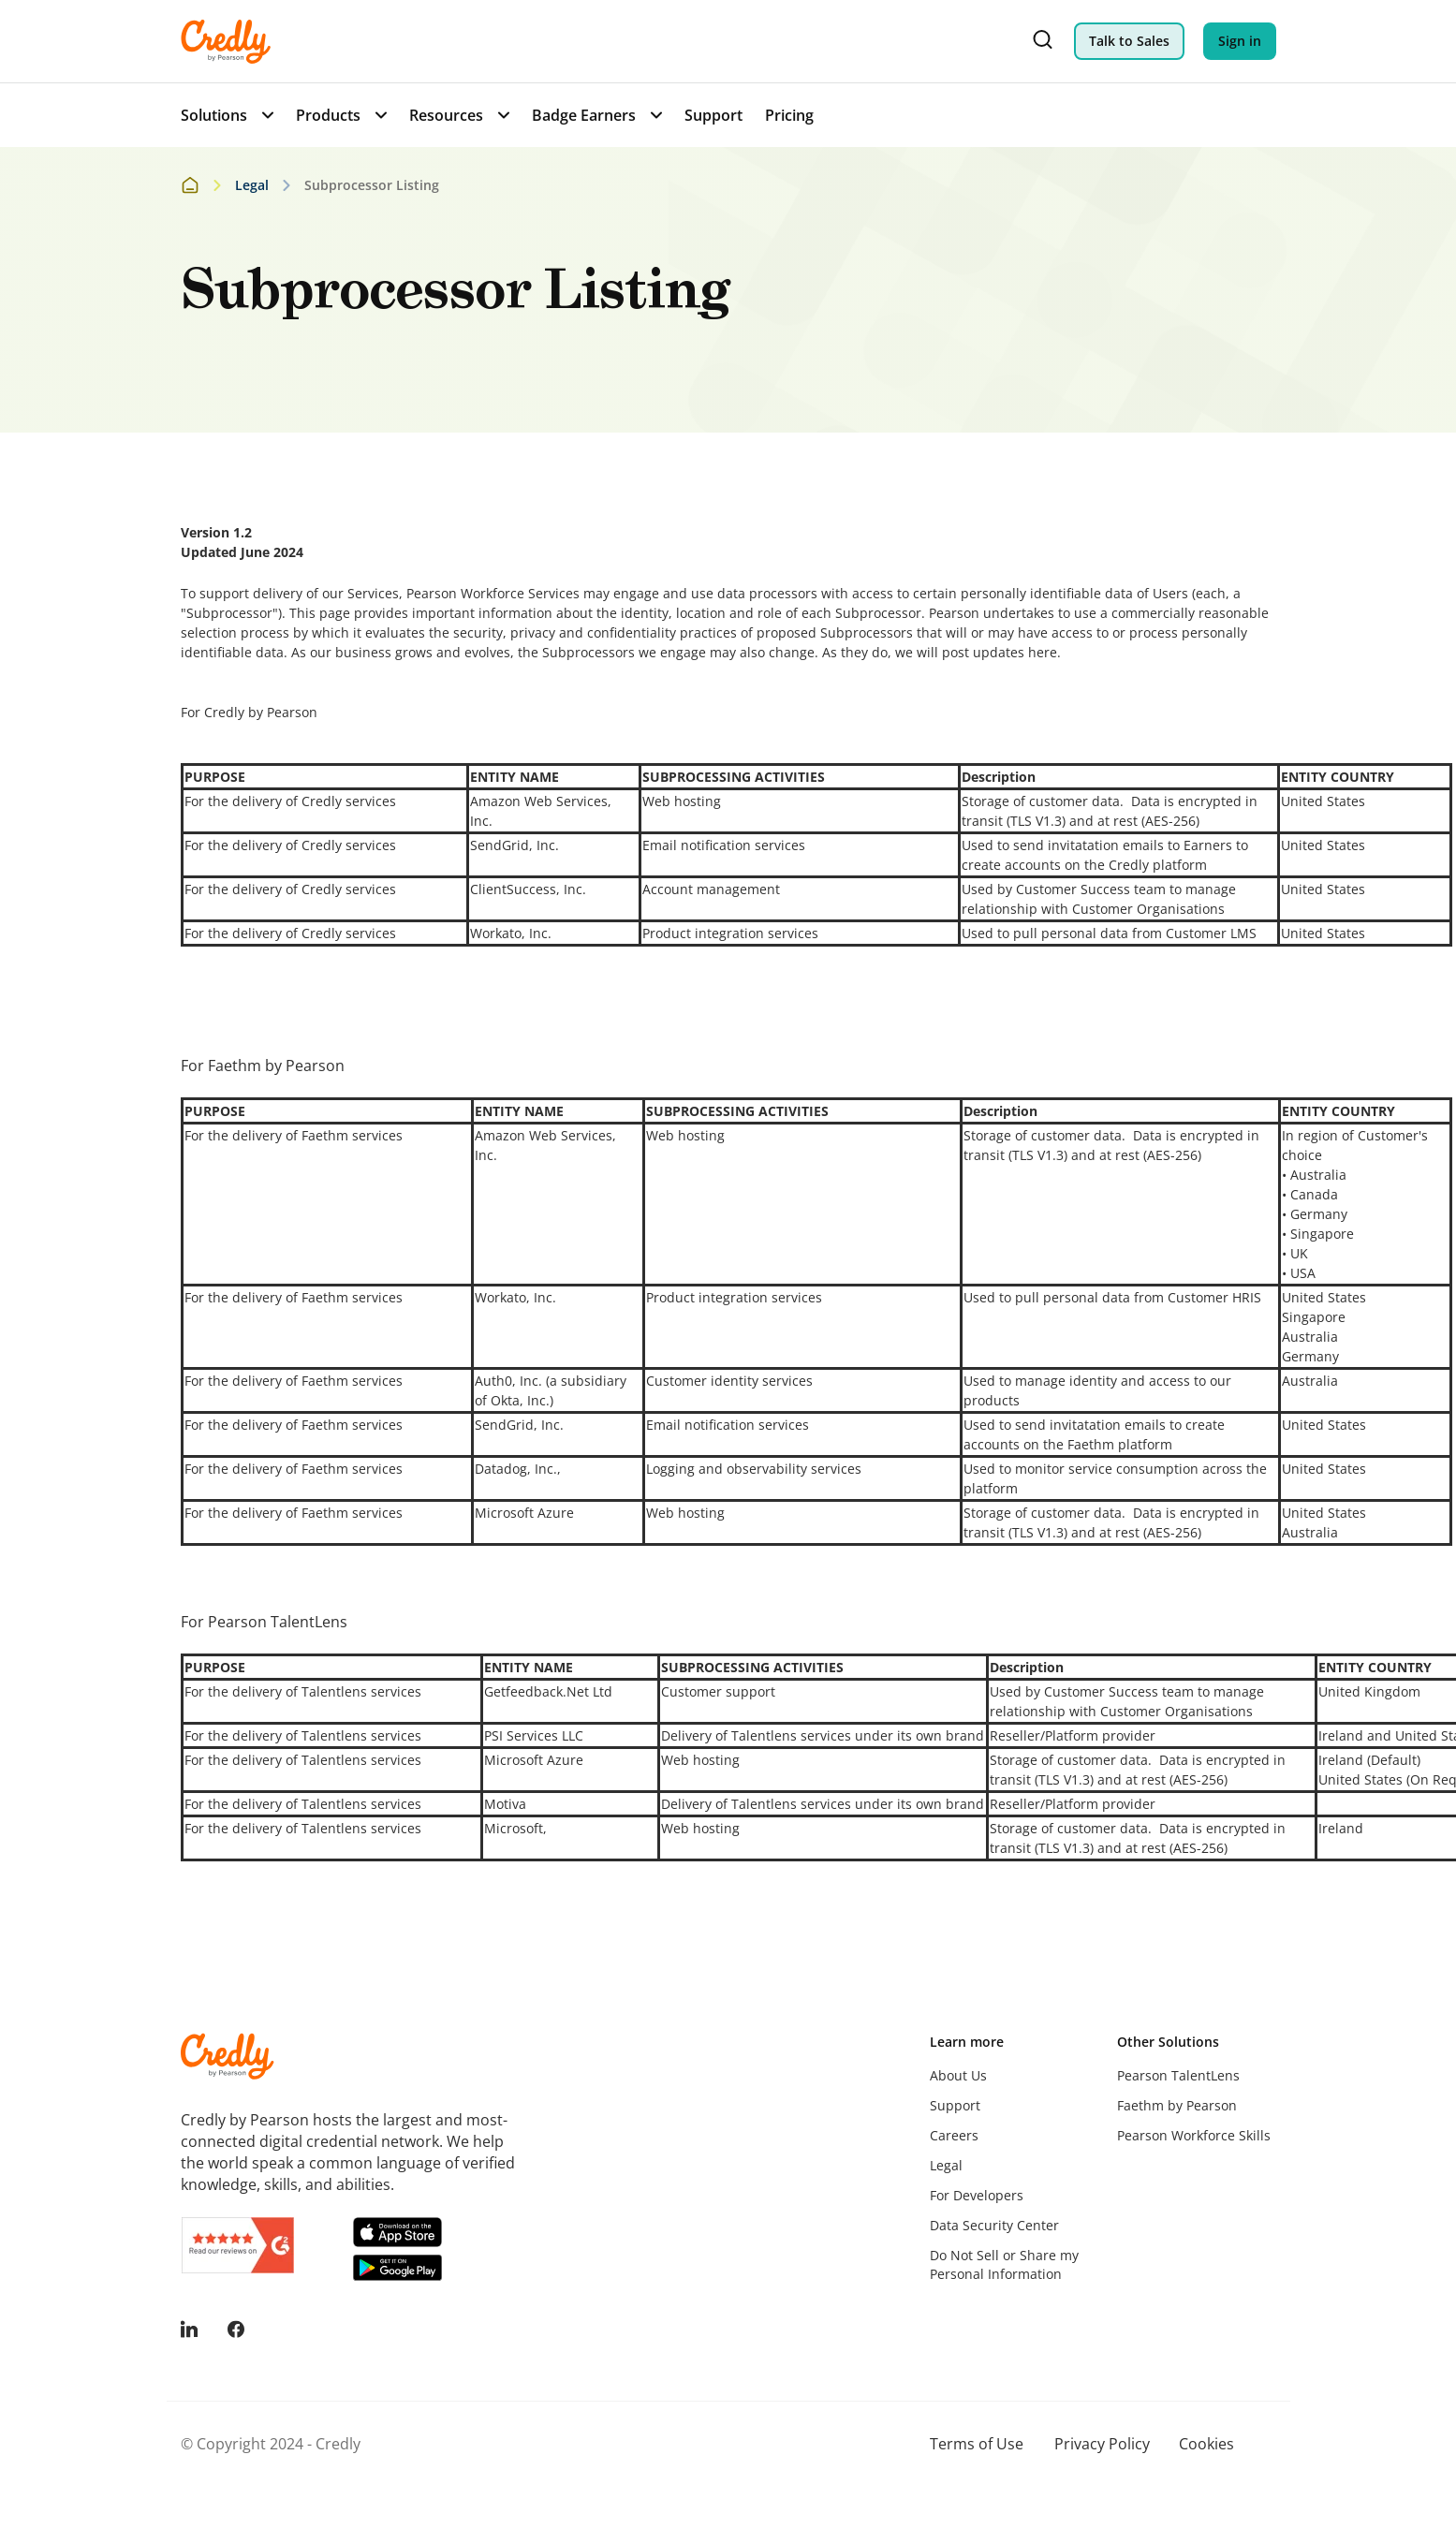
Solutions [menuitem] (214, 115)
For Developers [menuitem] (976, 2195)
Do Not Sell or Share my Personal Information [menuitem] (1004, 2264)
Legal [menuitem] (946, 2165)
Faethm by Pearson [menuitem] (1177, 2105)
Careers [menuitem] (954, 2135)
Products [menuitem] (328, 115)
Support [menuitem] (713, 115)
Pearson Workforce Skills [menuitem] (1194, 2135)
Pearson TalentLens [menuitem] (1178, 2075)
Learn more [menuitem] (967, 2042)
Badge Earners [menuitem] (584, 115)
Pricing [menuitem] (789, 115)
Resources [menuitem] (446, 115)
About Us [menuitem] (958, 2075)
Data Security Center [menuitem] (994, 2225)
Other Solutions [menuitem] (1168, 2042)
